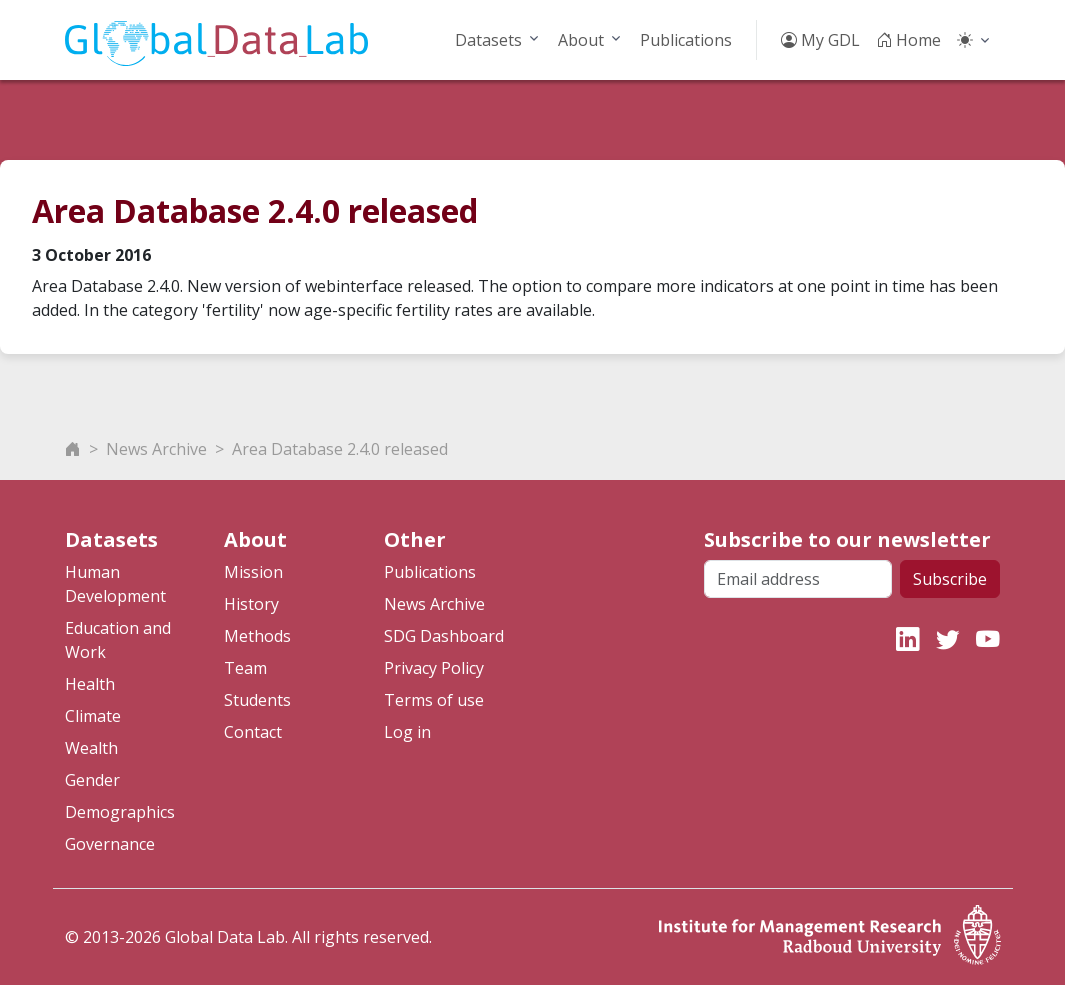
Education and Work (118, 640)
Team (245, 668)
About (581, 40)
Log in (407, 732)
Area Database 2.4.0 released (340, 449)
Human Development (115, 584)
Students (257, 700)
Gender (92, 780)
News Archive (156, 449)
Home (908, 40)
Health (90, 684)
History (251, 604)
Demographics (120, 812)
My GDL (820, 40)
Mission (253, 572)
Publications (686, 40)
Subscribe (950, 579)
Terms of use (434, 700)
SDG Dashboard (444, 636)
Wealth (91, 748)
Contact (253, 732)
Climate (93, 716)
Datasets (488, 40)
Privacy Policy (434, 668)
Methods (257, 636)
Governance (110, 844)
